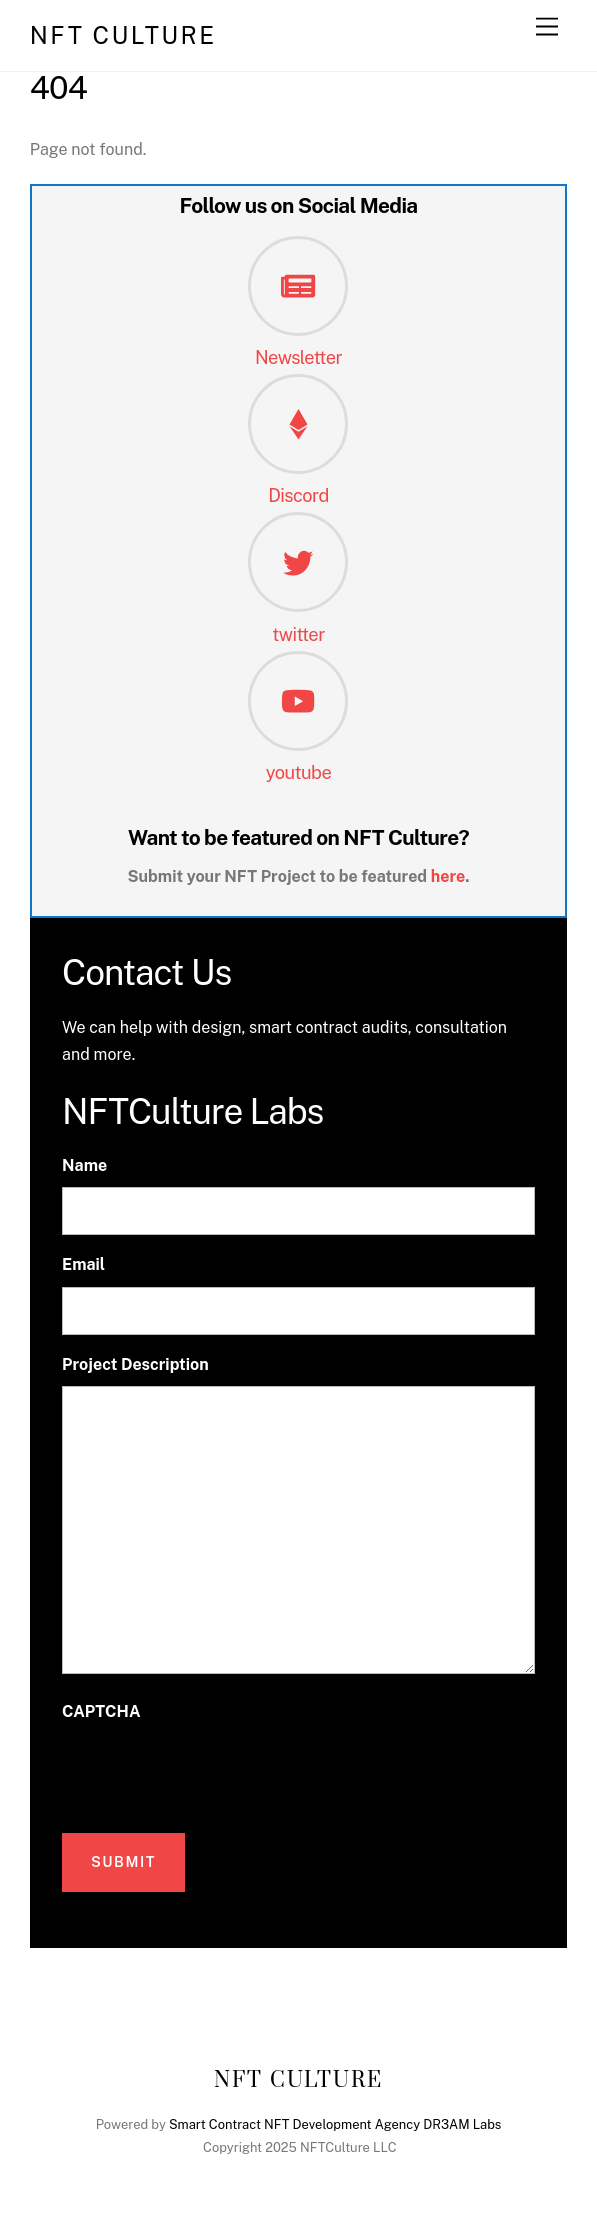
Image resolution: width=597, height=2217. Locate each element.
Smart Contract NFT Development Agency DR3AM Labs (335, 2124)
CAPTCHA (101, 1711)
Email (83, 1264)
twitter (298, 634)
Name (84, 1165)
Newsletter (298, 357)
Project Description (135, 1364)
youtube (299, 772)
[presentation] (214, 1772)
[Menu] (547, 27)
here (448, 876)
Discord (298, 495)
